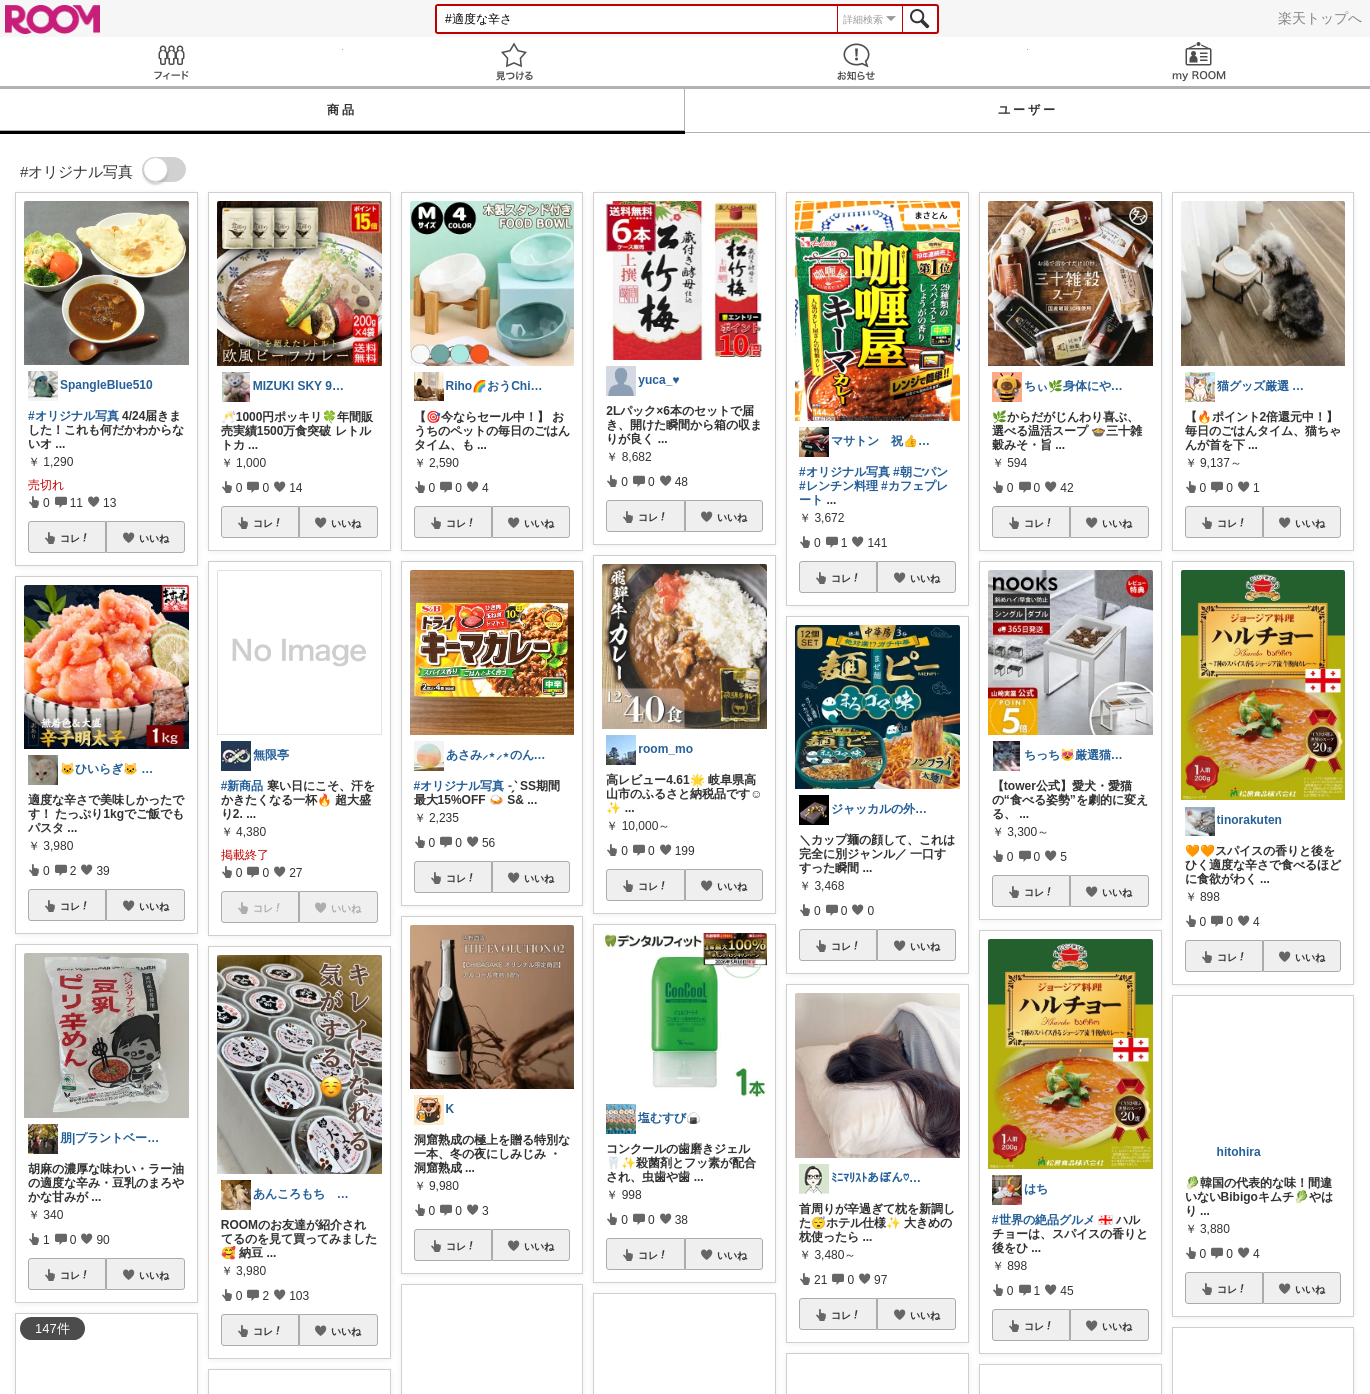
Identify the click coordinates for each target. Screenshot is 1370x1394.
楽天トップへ (1320, 18)
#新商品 (242, 786)
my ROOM (1199, 61)
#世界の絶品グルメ (1043, 1220)
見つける (514, 61)
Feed (171, 61)
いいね (154, 538)
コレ (75, 538)
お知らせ (856, 61)
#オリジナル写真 (73, 416)
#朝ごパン (920, 472)
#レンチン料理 (838, 486)
